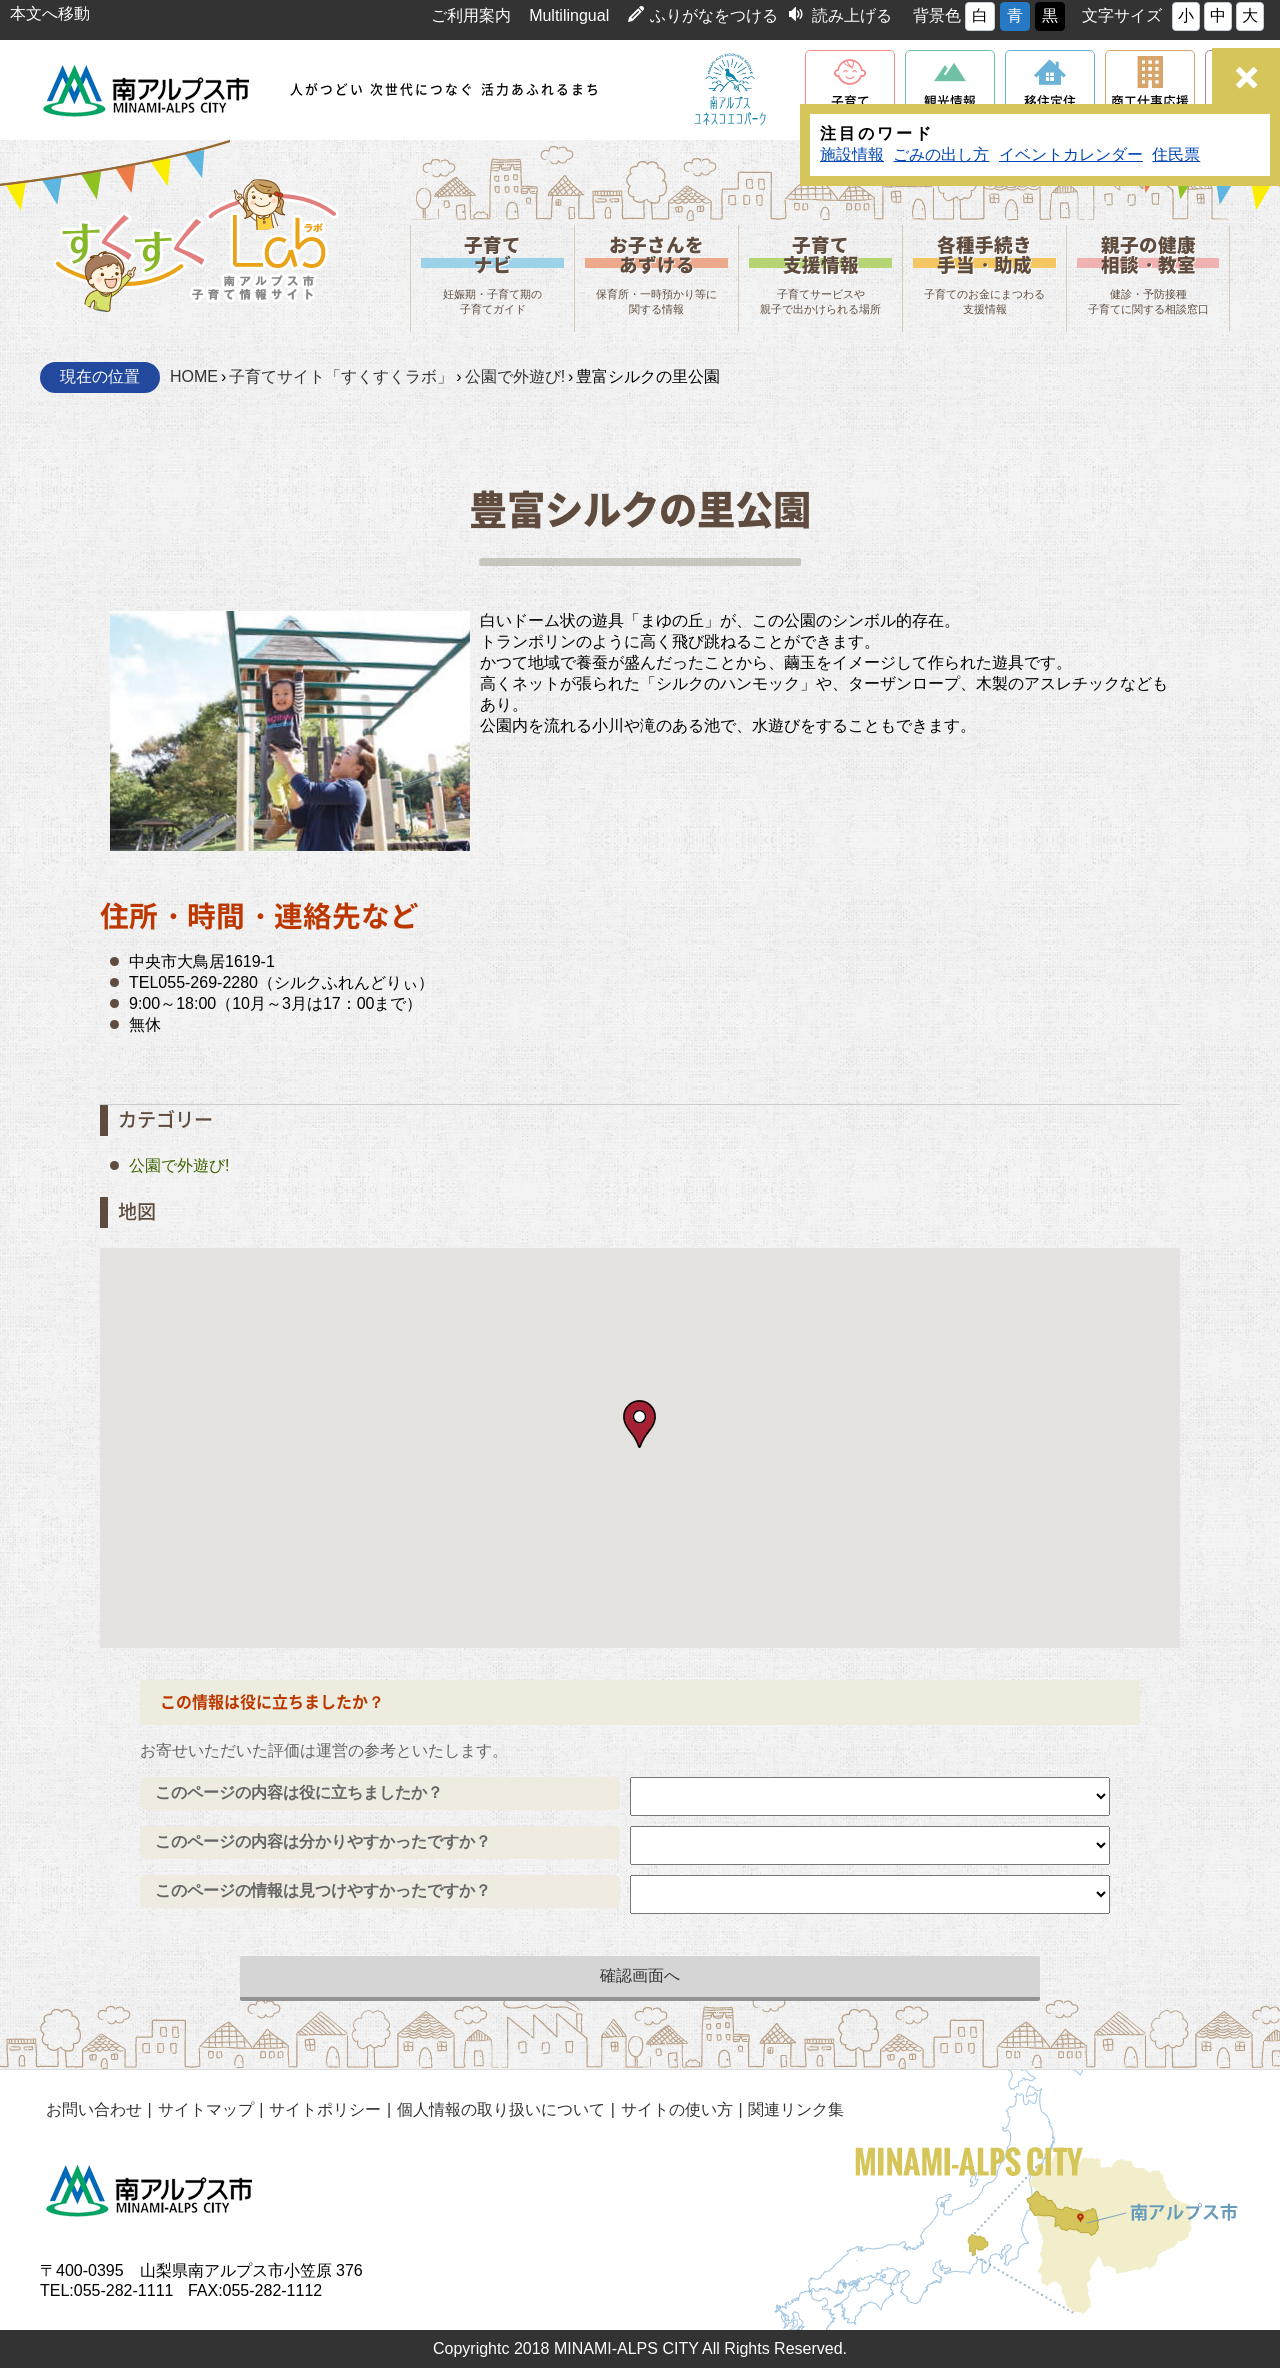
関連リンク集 (788, 2111)
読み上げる (852, 15)
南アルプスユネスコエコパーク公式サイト (730, 90)
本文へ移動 (50, 13)
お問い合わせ (93, 2111)
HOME (194, 379)
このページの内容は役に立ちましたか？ (299, 1794)
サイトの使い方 (670, 2111)
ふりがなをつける (714, 15)
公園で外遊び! (515, 379)
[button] (639, 1426)
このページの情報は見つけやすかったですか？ (323, 1892)
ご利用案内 (471, 15)
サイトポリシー (321, 2111)
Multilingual (569, 15)
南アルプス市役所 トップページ (147, 90)
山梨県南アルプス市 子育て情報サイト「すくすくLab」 (195, 242)
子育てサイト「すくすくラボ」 (341, 379)
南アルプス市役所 (150, 2193)
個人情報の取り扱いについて (495, 2111)
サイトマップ (203, 2111)
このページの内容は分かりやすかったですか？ (323, 1843)
